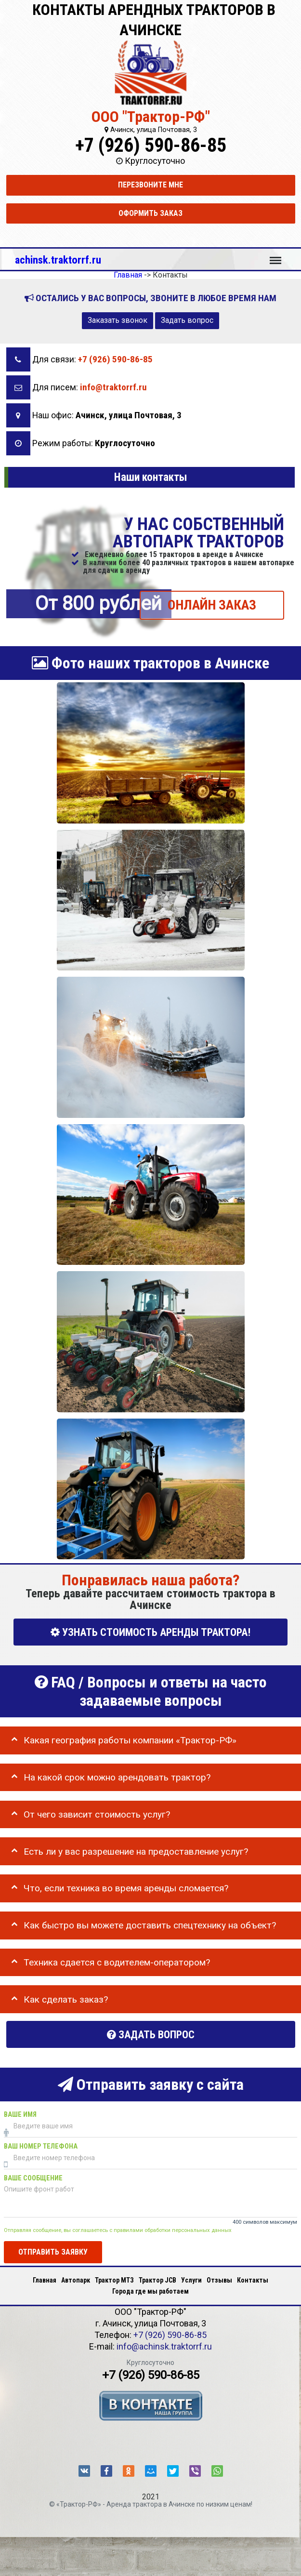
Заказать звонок (117, 320)
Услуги (191, 2280)
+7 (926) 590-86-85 (150, 145)
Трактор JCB (157, 2280)
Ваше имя (20, 2115)
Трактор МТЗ (114, 2280)
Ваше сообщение (33, 2178)
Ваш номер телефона (41, 2146)
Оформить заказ (150, 213)
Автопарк (75, 2280)
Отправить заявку (53, 2252)
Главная (44, 2280)
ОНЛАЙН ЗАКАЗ (212, 605)
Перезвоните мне (150, 184)
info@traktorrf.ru (113, 387)
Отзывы (219, 2280)
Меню (275, 256)
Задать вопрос (187, 320)
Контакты (252, 2280)
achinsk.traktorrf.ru (58, 259)
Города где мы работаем (150, 2291)
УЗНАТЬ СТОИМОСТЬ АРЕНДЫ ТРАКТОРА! (150, 1632)
